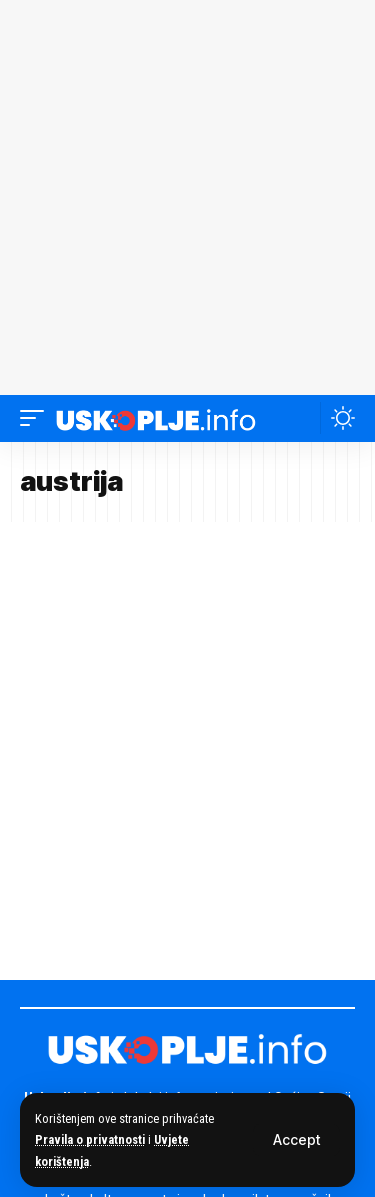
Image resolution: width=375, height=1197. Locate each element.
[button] (296, 1140)
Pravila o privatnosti (90, 1139)
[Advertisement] (187, 197)
